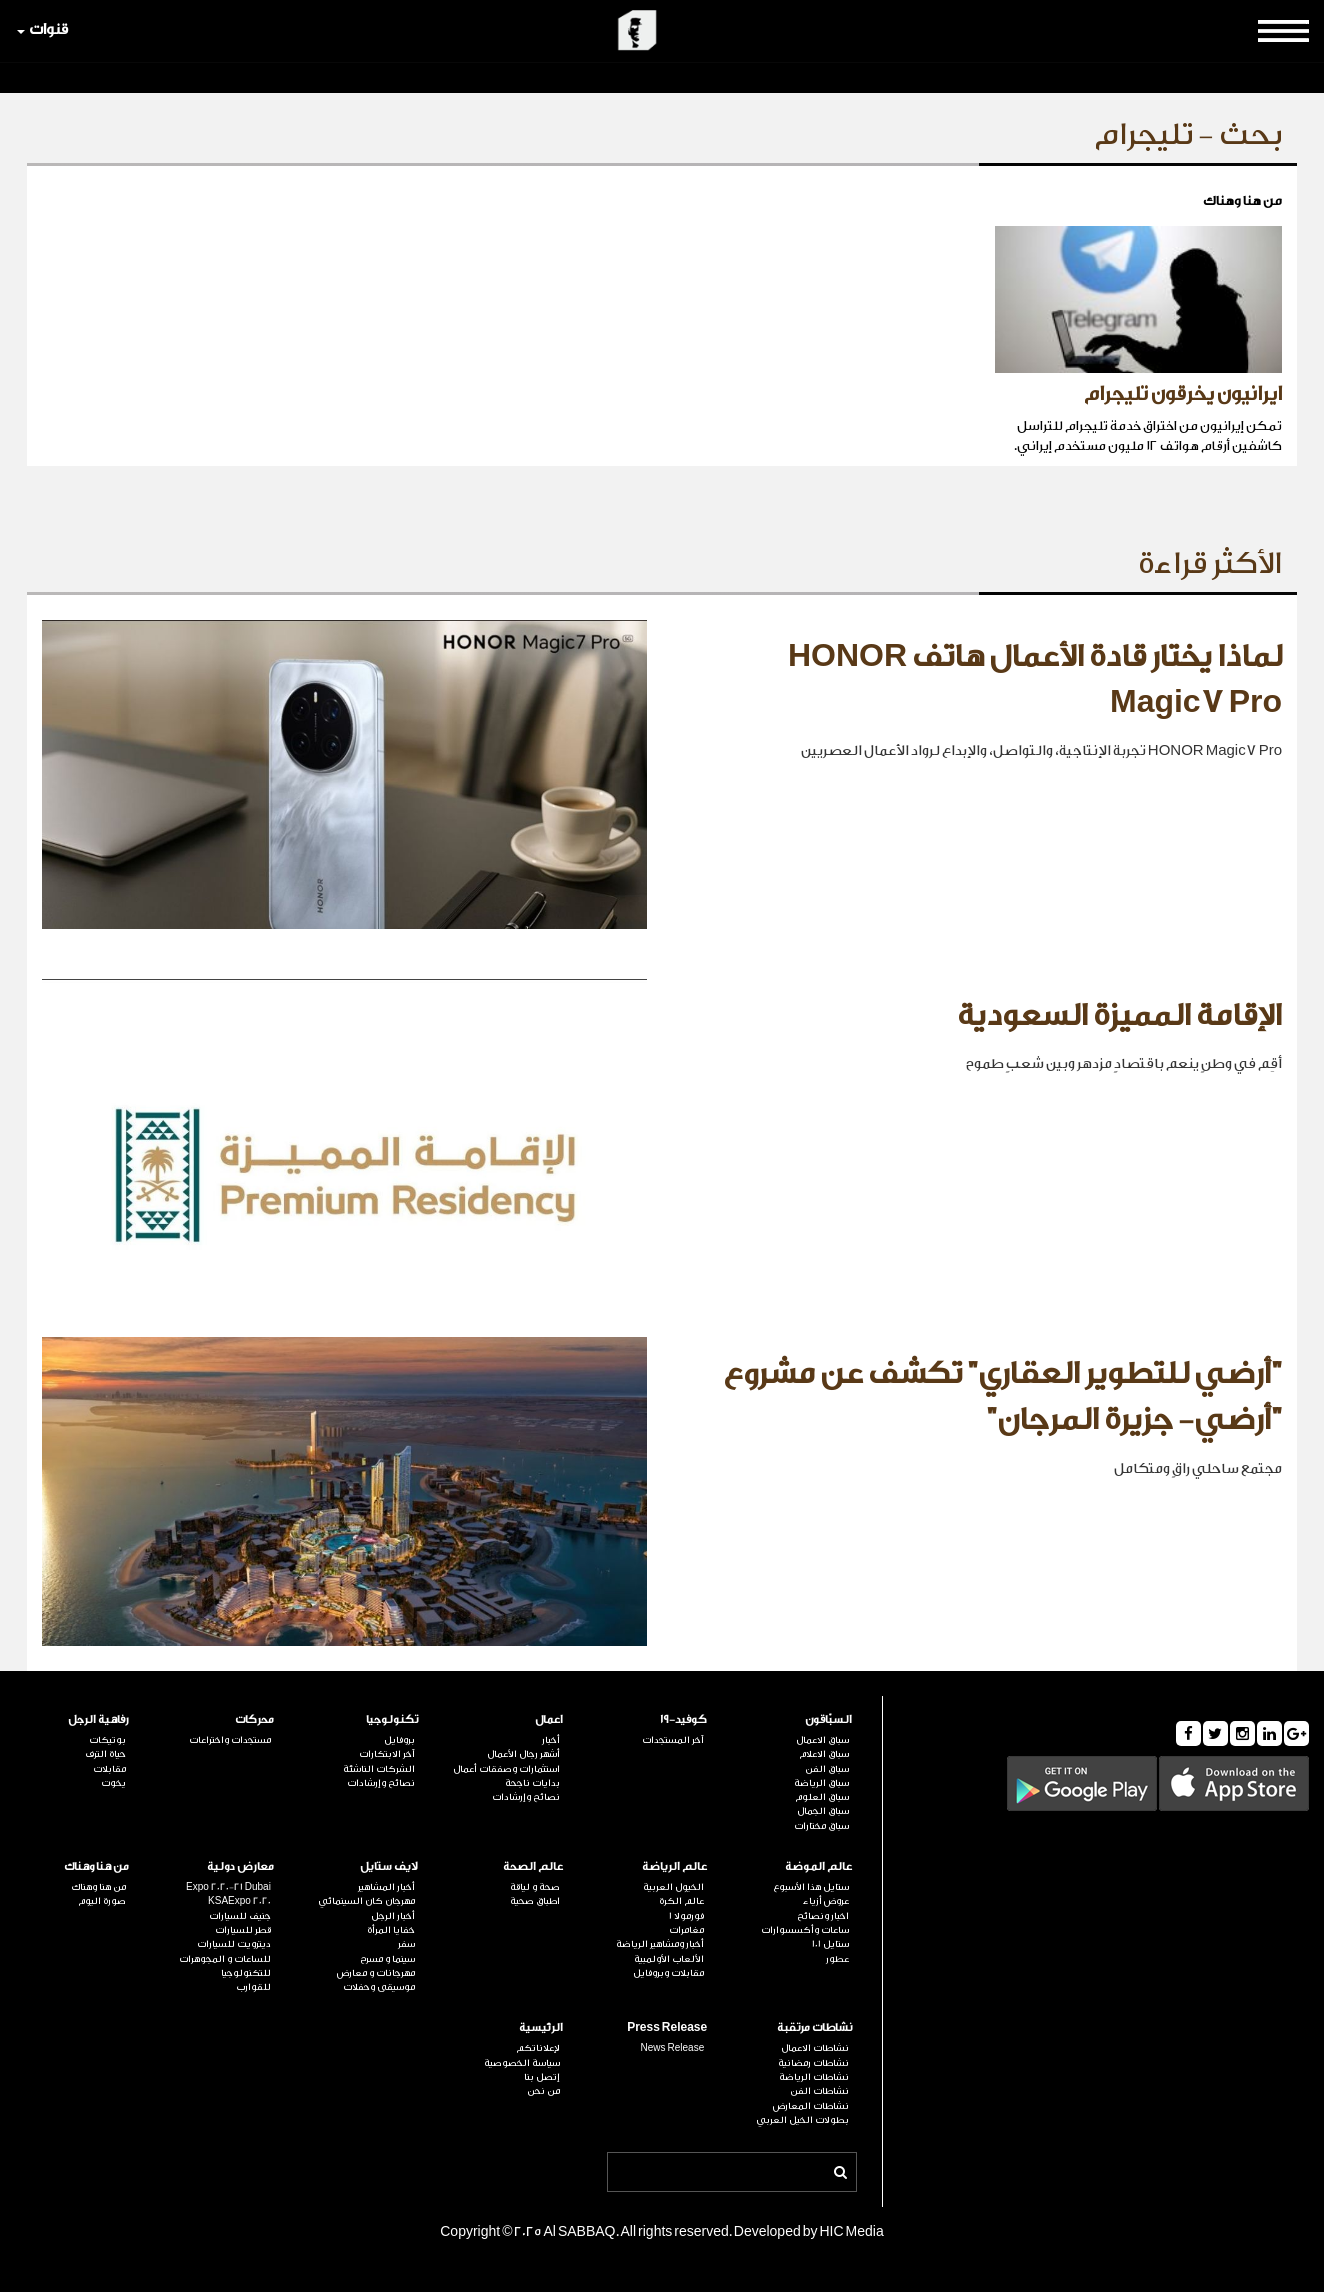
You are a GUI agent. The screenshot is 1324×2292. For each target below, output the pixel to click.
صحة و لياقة (535, 1887)
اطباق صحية (535, 1901)
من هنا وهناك (96, 1866)
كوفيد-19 (683, 1719)
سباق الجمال (823, 1811)
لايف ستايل (389, 1866)
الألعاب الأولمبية (669, 1959)
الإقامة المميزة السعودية (1119, 1016)
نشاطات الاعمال (815, 2048)
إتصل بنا (542, 2077)
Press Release (667, 2027)
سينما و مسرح (387, 1959)
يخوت (113, 1783)
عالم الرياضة (674, 1866)
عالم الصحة (533, 1866)
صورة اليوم (102, 1901)
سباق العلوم (822, 1797)
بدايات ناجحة (532, 1783)
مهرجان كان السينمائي (366, 1901)
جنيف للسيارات (240, 1916)
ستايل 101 (830, 1944)
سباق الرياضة (821, 1783)
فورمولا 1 (686, 1916)
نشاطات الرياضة (814, 2077)
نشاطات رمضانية (813, 2063)
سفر (406, 1944)
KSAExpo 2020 (239, 1901)
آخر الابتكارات (387, 1754)
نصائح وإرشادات (526, 1797)
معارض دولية (240, 1866)
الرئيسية (541, 2027)
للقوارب (253, 1987)
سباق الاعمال (822, 1740)
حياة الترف (105, 1754)
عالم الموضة (818, 1866)
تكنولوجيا (392, 1719)
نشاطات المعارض (811, 2106)
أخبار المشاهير (386, 1887)
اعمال (549, 1719)
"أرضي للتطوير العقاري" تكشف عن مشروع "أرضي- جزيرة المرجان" (1002, 1397)
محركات (254, 1719)
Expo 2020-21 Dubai (228, 1887)
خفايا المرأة (391, 1930)
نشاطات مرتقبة (814, 2027)
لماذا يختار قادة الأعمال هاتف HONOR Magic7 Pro (1035, 680)
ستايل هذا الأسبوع (811, 1887)
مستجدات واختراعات (230, 1740)
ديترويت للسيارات (234, 1944)
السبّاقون (828, 1719)
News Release (673, 2048)
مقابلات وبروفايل (668, 1973)
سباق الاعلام (824, 1754)
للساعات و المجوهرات (225, 1959)
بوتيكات (107, 1740)
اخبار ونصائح (823, 1916)
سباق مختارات (821, 1826)
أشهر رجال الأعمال (523, 1754)
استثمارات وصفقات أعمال (506, 1769)
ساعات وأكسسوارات (805, 1930)
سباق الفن (827, 1769)
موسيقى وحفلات (379, 1987)
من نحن (543, 2091)
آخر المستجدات (673, 1740)
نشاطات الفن (819, 2091)
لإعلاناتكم (538, 2048)
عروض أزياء (826, 1901)
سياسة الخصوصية (522, 2063)
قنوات (42, 29)
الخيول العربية (673, 1887)
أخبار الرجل (393, 1916)
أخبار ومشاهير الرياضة (660, 1944)
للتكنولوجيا (246, 1973)
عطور (837, 1959)
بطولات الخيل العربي (802, 2120)
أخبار (551, 1740)
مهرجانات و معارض (376, 1973)
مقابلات (109, 1769)
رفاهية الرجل (98, 1719)
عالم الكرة (681, 1901)
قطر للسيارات (243, 1930)
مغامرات (686, 1930)
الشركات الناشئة (379, 1769)
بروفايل (399, 1740)
